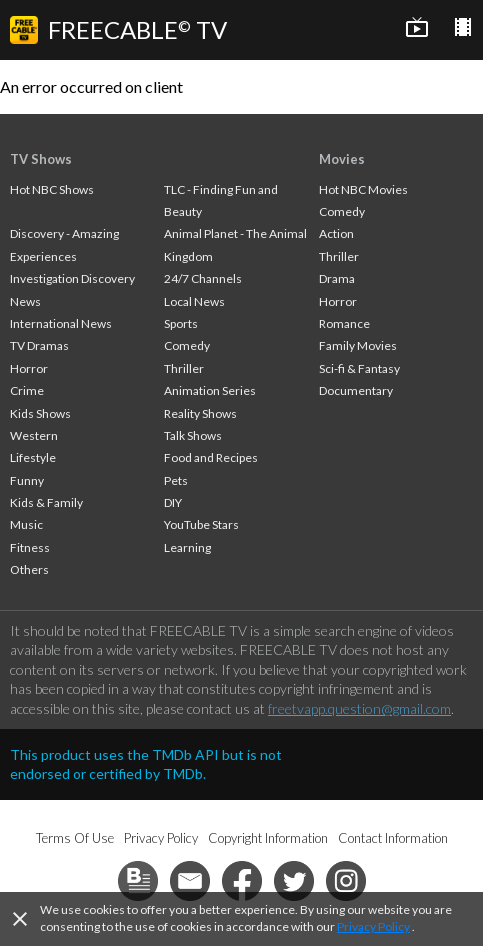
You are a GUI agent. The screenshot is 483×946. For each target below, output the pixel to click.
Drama (337, 278)
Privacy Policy (373, 926)
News (25, 301)
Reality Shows (200, 413)
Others (29, 569)
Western (34, 435)
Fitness (30, 547)
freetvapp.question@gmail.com (359, 708)
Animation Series (210, 390)
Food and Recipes (211, 457)
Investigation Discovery (72, 278)
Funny (27, 480)
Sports (181, 323)
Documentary (356, 390)
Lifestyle (33, 457)
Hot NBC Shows (52, 189)
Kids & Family (46, 502)
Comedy (187, 345)
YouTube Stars (201, 524)
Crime (27, 390)
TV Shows (41, 159)
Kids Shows (40, 413)
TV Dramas (39, 345)
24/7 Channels (203, 278)
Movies (342, 159)
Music (26, 524)
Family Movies (358, 345)
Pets (176, 480)
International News (61, 323)
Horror (29, 368)
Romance (344, 323)
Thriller (184, 368)
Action (336, 233)
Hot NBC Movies (363, 189)
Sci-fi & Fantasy (359, 368)
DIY (173, 502)
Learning (187, 547)
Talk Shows (193, 435)
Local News (194, 301)
